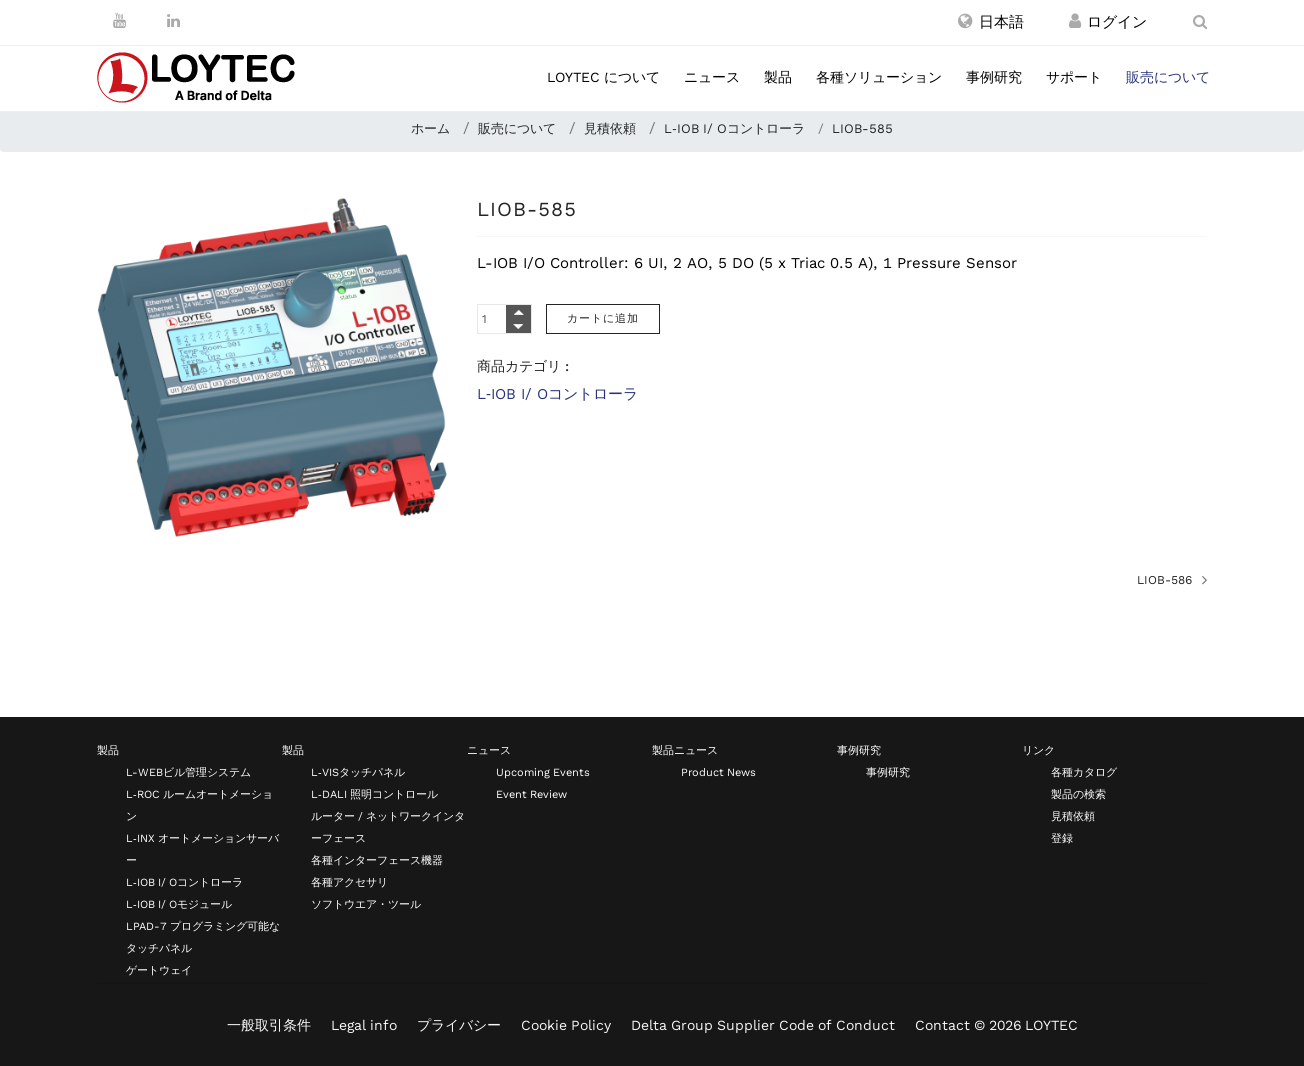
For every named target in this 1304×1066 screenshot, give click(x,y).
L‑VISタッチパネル (358, 772)
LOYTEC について (603, 77)
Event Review (531, 794)
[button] (991, 22)
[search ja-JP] (1200, 22)
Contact (942, 1025)
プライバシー (459, 1025)
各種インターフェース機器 (377, 860)
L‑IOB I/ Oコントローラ (557, 394)
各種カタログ (1084, 772)
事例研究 (994, 77)
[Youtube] (119, 21)
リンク (1038, 750)
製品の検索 (1078, 794)
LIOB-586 (1164, 580)
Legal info (364, 1025)
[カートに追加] (603, 319)
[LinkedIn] (173, 21)
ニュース (712, 77)
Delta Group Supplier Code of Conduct (763, 1025)
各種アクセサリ (349, 882)
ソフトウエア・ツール (366, 904)
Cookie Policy (566, 1025)
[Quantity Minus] (518, 326)
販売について (1168, 77)
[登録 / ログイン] (1075, 22)
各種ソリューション (879, 77)
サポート (1074, 77)
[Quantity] (504, 319)
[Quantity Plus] (518, 312)
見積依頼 (1073, 816)
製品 (778, 77)
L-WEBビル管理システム (188, 772)
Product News (718, 772)
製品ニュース (685, 750)
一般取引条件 (269, 1025)
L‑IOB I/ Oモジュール (179, 904)
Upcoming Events (543, 772)
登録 (1062, 838)
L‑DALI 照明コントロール (374, 794)
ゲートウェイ (159, 970)
